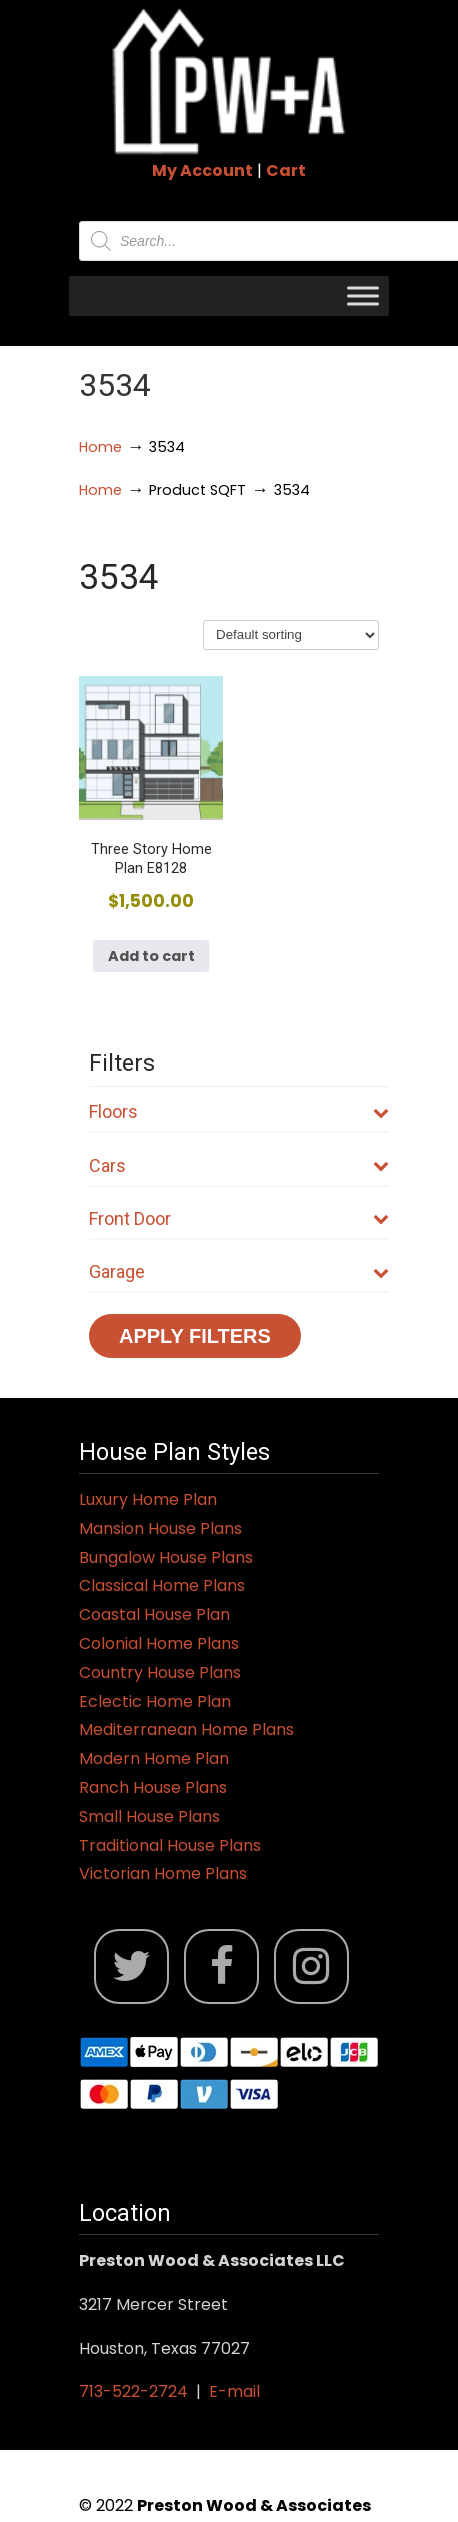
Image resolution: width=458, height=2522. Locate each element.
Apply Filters (195, 1336)
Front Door (239, 1218)
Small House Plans (149, 1816)
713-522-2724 (133, 2391)
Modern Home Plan (154, 1758)
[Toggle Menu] (363, 295)
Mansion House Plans (160, 1528)
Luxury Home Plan (148, 1499)
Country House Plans (160, 1672)
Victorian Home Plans (163, 1873)
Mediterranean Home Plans (186, 1729)
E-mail (234, 2391)
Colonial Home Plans (159, 1643)
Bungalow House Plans (166, 1557)
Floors (239, 1111)
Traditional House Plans (170, 1845)
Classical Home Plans (162, 1585)
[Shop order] (291, 635)
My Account (202, 170)
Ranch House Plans (153, 1787)
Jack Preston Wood (229, 81)
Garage (239, 1271)
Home (100, 447)
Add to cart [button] (151, 956)
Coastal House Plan (154, 1614)
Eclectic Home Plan (155, 1701)
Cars (239, 1165)
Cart (286, 170)
